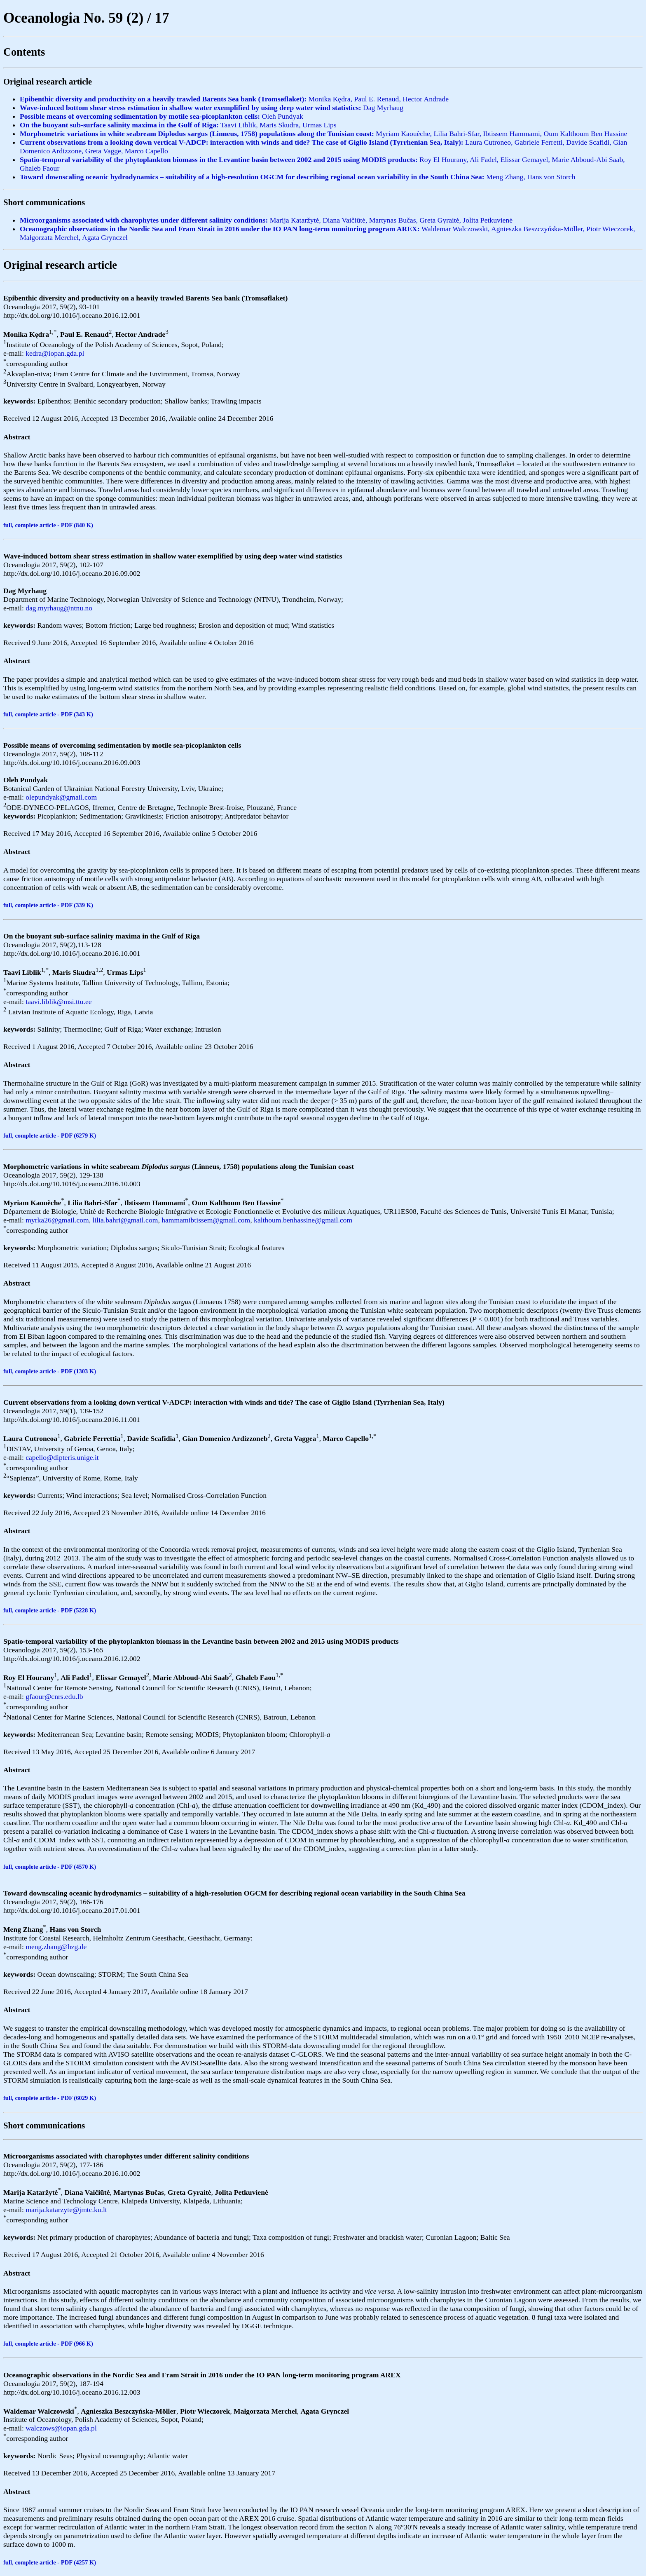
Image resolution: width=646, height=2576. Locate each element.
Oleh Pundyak (161, 116)
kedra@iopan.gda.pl (55, 353)
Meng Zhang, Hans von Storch (297, 177)
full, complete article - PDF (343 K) (48, 714)
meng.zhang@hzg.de (56, 1947)
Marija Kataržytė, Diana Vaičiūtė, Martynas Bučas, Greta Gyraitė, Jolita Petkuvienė (266, 220)
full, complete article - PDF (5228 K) (49, 1610)
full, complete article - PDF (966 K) (48, 2343)
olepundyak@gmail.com (61, 797)
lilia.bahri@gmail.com (125, 1220)
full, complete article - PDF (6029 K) (49, 2098)
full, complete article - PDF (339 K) (48, 905)
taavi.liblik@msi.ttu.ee (58, 1001)
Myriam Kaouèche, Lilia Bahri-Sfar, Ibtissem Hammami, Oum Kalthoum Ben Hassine (323, 133)
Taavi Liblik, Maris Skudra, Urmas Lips (178, 125)
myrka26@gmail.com (57, 1220)
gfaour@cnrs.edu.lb (54, 1696)
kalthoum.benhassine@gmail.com (303, 1220)
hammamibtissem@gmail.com (206, 1220)
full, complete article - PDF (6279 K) (49, 1135)
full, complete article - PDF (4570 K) (49, 1866)
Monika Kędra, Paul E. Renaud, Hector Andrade (234, 99)
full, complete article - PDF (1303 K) (49, 1371)
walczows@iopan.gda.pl (61, 2428)
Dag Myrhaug (211, 107)
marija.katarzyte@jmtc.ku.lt (66, 2209)
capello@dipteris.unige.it (62, 1457)
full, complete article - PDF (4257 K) (49, 2562)
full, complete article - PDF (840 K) (48, 525)
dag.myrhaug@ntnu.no (59, 608)
